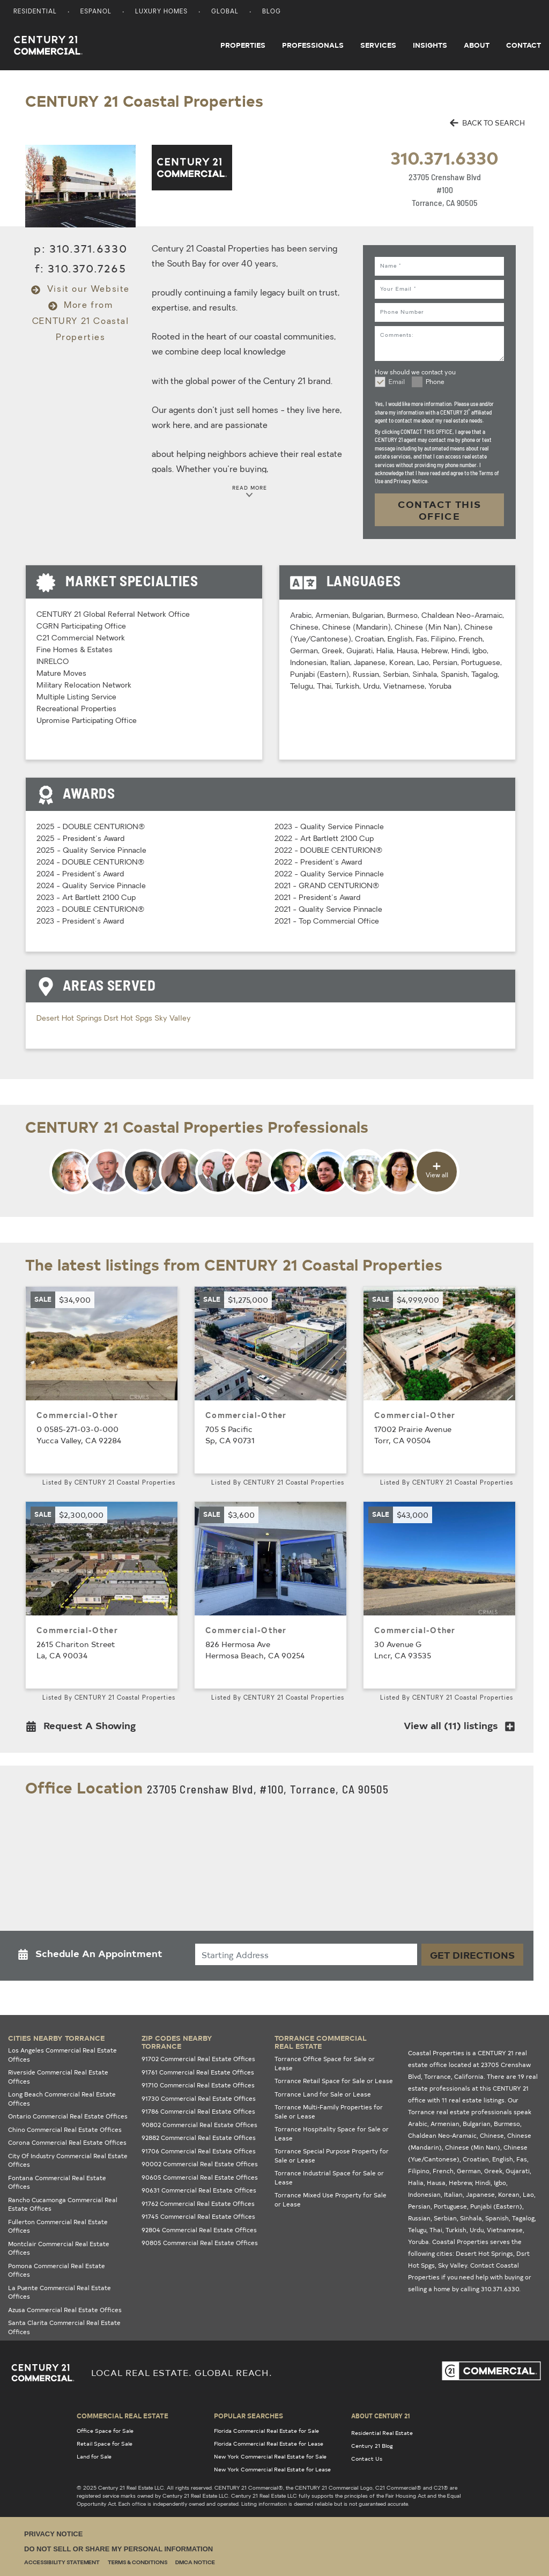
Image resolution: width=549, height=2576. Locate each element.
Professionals (313, 45)
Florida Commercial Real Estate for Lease (268, 2443)
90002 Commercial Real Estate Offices (200, 2164)
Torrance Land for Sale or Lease (322, 2094)
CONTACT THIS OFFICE (439, 509)
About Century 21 (380, 2415)
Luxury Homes (161, 12)
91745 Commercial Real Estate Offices (198, 2216)
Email (397, 382)
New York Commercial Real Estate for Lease (272, 2469)
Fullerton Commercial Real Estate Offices (58, 2226)
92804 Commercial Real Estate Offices (199, 2230)
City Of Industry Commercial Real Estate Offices (68, 2160)
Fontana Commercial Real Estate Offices (57, 2182)
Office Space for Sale (105, 2430)
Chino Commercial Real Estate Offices (65, 2129)
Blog (271, 12)
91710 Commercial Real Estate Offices (198, 2085)
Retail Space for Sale (104, 2443)
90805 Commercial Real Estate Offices (200, 2243)
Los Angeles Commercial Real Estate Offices (62, 2054)
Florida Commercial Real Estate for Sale (266, 2430)
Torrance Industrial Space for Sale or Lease (329, 2177)
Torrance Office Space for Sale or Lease (324, 2063)
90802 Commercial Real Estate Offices (199, 2125)
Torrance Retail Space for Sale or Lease (333, 2081)
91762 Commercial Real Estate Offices (198, 2203)
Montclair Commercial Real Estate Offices (58, 2248)
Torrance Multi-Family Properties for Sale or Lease (328, 2111)
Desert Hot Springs (70, 1019)
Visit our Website (80, 289)
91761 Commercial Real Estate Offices (198, 2072)
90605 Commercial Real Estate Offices (200, 2177)
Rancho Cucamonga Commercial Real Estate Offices (62, 2204)
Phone (435, 382)
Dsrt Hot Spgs (129, 1019)
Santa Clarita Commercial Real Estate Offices (64, 2327)
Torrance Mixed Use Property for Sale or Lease (330, 2199)
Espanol (96, 12)
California (469, 2076)
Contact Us (366, 2458)
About (476, 45)
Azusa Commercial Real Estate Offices (65, 2310)
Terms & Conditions (137, 2563)
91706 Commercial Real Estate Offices (199, 2151)
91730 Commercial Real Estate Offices (199, 2098)
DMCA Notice (195, 2563)
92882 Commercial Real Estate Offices (199, 2138)
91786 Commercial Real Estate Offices (198, 2111)
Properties (242, 45)
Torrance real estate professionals (460, 2112)
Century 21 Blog (372, 2445)
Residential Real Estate (382, 2433)
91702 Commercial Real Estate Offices (198, 2059)
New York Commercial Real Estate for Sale (270, 2456)
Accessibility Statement (62, 2563)
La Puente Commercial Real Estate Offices (59, 2292)
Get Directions (472, 1954)
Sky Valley (172, 1019)
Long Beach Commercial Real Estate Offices (62, 2098)
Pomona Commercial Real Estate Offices (56, 2270)
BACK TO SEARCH (487, 122)
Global (225, 12)
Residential (35, 12)
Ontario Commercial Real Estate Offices (68, 2116)
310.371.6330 (444, 157)
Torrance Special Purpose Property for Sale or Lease (331, 2155)
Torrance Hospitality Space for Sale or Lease (331, 2133)
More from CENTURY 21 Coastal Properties (80, 321)
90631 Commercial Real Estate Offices (199, 2190)
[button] (84, 1728)
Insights (430, 45)
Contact (523, 45)
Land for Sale (94, 2456)
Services (378, 45)
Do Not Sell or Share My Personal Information (118, 2549)
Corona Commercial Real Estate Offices (67, 2142)
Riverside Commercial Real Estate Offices (58, 2076)
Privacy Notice (53, 2534)
